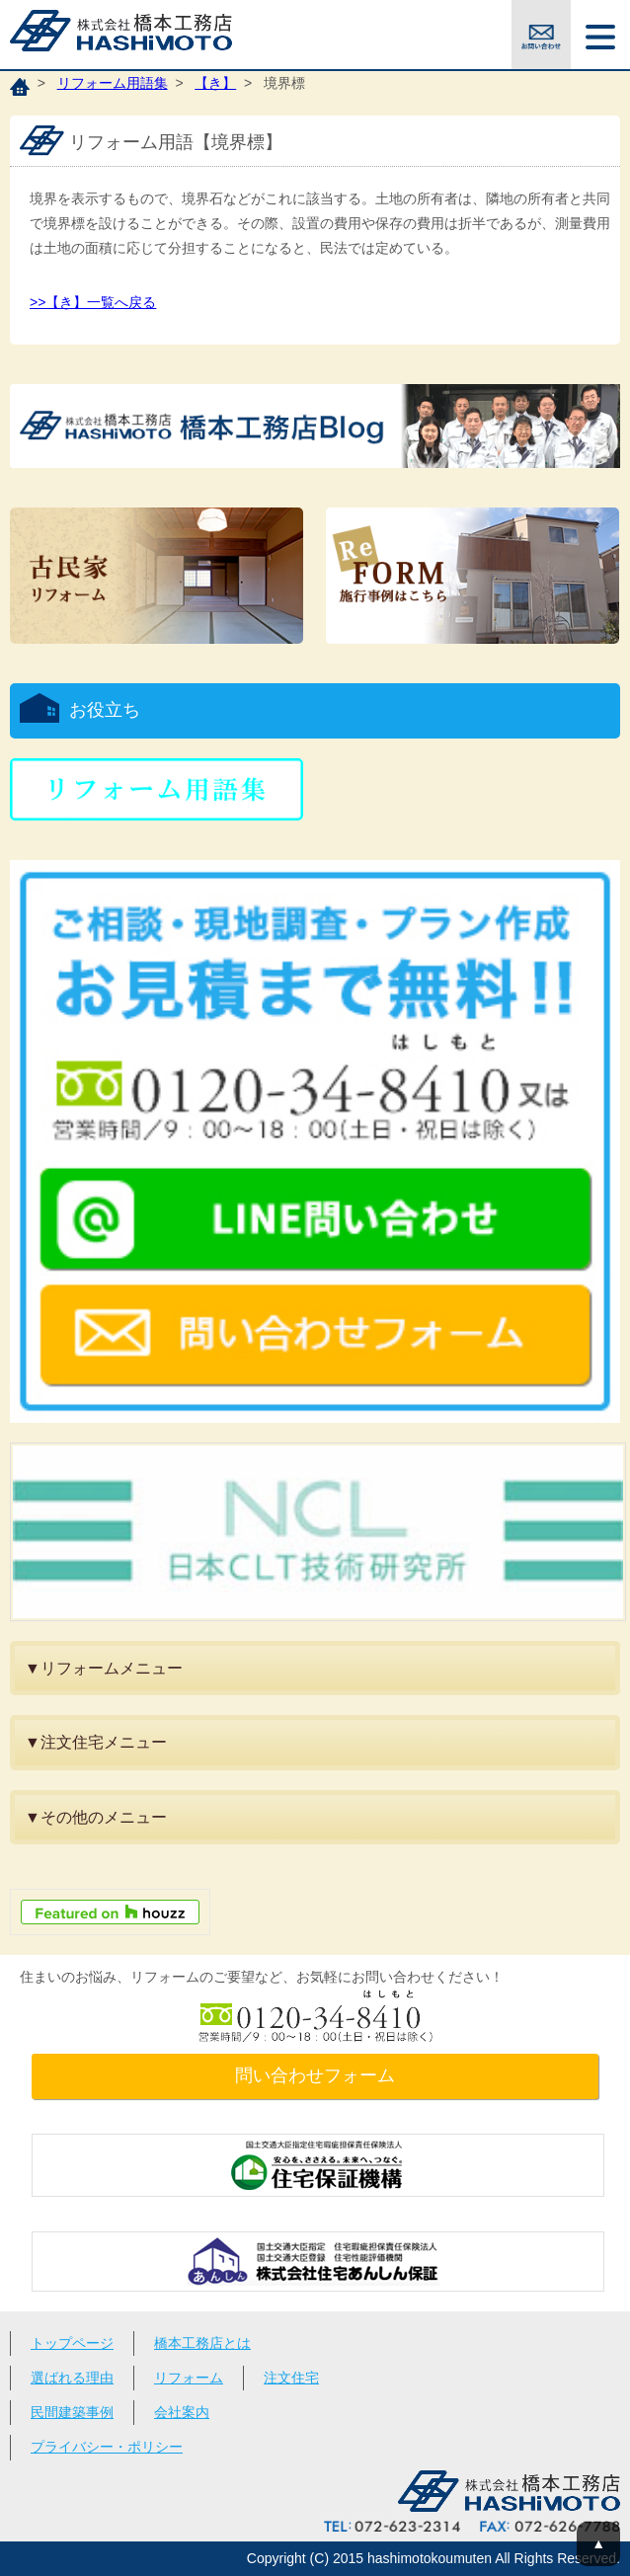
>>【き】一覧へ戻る (93, 302)
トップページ (72, 2343)
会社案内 (181, 2412)
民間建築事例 (72, 2412)
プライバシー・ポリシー (107, 2447)
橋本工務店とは (202, 2343)
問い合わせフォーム (315, 2075)
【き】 (215, 83)
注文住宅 (291, 2377)
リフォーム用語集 (112, 83)
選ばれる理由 (72, 2377)
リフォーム (188, 2377)
